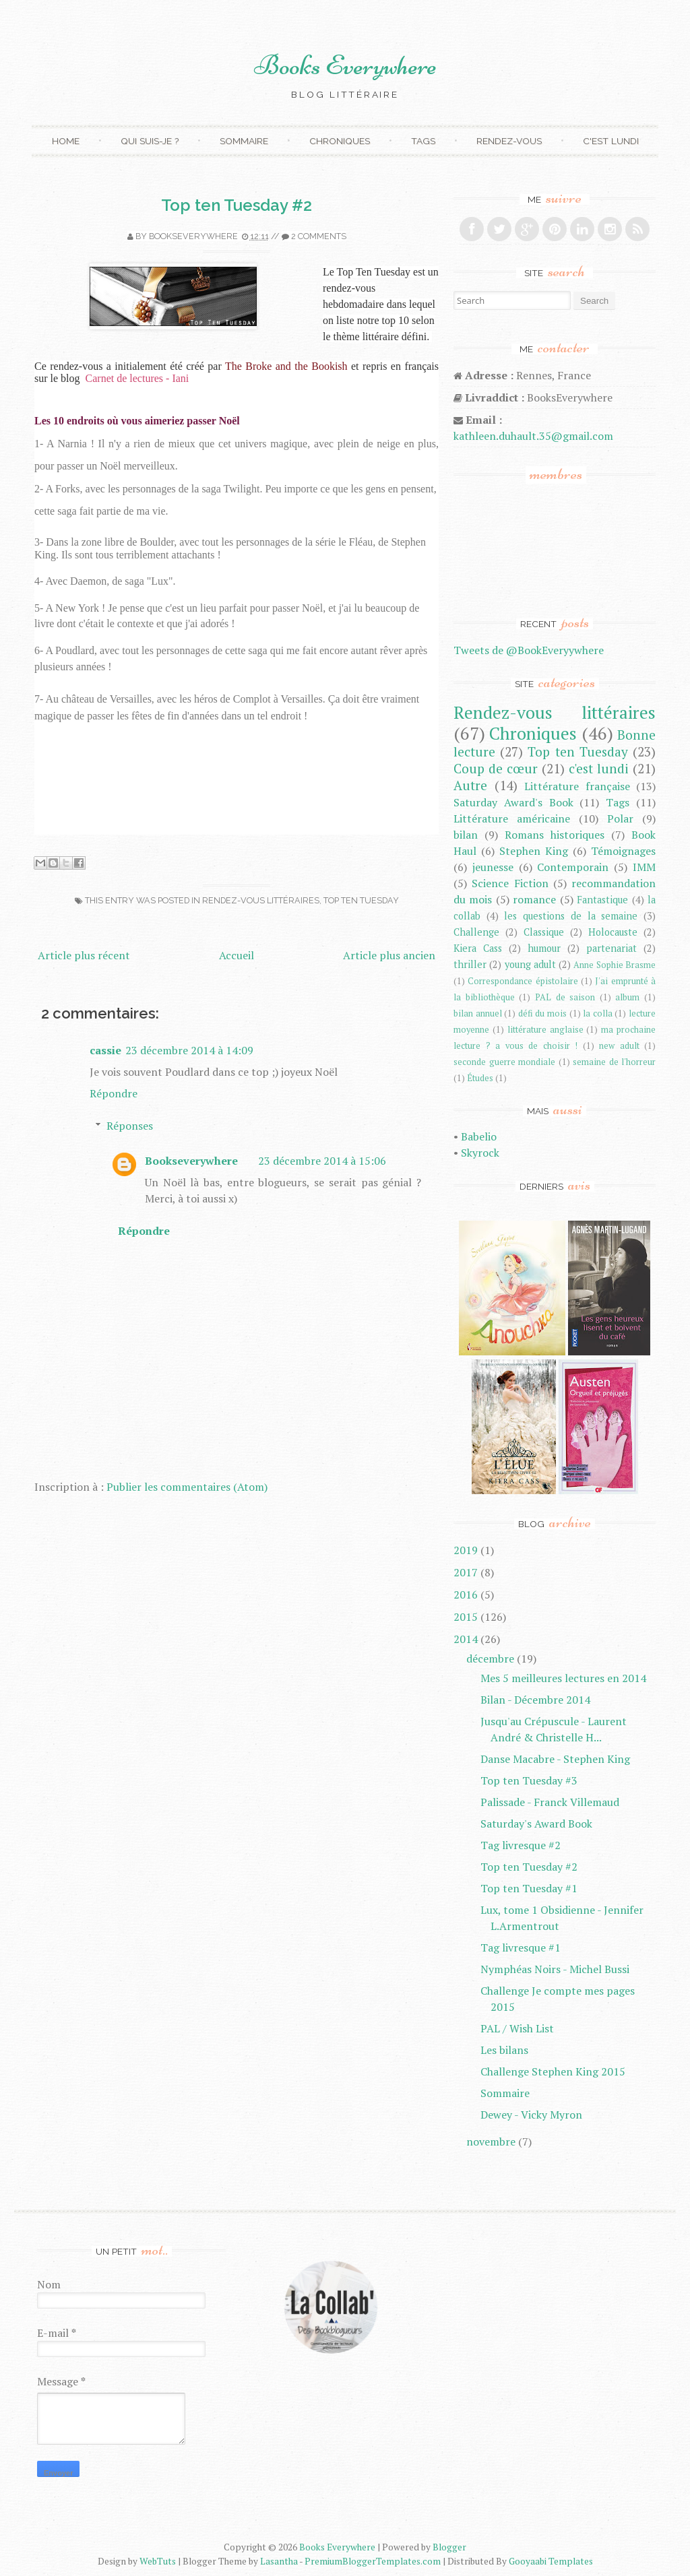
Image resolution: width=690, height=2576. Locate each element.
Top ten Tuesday (361, 900)
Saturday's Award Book (536, 1823)
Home (66, 140)
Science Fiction (510, 883)
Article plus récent (84, 955)
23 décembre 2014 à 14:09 (189, 1050)
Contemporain (572, 867)
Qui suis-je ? (150, 140)
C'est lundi (611, 140)
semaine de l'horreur (614, 1062)
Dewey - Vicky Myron (531, 2114)
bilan (465, 834)
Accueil (236, 955)
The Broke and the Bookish (286, 366)
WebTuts (157, 2561)
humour (544, 948)
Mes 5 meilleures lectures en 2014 (563, 1678)
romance (534, 899)
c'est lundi (599, 768)
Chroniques (339, 140)
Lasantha (279, 2561)
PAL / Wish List (517, 2028)
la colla (598, 1013)
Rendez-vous (509, 140)
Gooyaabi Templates (551, 2561)
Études (480, 1078)
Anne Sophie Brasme (614, 965)
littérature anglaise (545, 1029)
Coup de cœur (495, 768)
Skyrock (480, 1152)
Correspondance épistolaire (522, 981)
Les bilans (504, 2049)
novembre (490, 2141)
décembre (490, 1658)
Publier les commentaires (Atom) (187, 1486)
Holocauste (612, 932)
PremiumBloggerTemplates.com (373, 2561)
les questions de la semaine (570, 915)
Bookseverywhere (193, 236)
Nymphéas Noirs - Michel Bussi (554, 1969)
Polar (620, 818)
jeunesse (492, 867)
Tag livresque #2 (520, 1845)
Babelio (479, 1136)
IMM (644, 867)
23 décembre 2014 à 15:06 (322, 1160)
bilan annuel (477, 1013)
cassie (105, 1050)
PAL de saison (565, 997)
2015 (465, 1616)
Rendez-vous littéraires (260, 900)
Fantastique (602, 899)
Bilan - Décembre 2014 (535, 1699)
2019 (465, 1550)
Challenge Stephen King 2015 (552, 2071)
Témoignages (623, 850)
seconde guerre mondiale (504, 1062)
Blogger (449, 2547)
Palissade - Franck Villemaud (549, 1802)
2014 (465, 1639)
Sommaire (244, 140)
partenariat (611, 948)
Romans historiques (554, 834)
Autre (470, 785)
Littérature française (577, 786)
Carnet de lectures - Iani (137, 378)
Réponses (129, 1125)
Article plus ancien (389, 955)
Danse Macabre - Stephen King (555, 1758)
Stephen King (533, 850)
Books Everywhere (345, 65)
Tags (423, 140)
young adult (530, 964)
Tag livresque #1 (520, 1947)
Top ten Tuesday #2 (236, 205)
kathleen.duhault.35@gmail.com (533, 435)
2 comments (318, 236)
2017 (465, 1572)
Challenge (476, 932)
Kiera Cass (477, 948)
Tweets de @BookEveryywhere (528, 650)
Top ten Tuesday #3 (528, 1780)
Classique (544, 932)
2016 (465, 1594)
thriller (470, 964)
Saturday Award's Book (513, 802)
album (627, 997)
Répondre (113, 1093)
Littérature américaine (511, 818)
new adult (619, 1046)
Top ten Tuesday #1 (528, 1888)
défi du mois (542, 1013)
